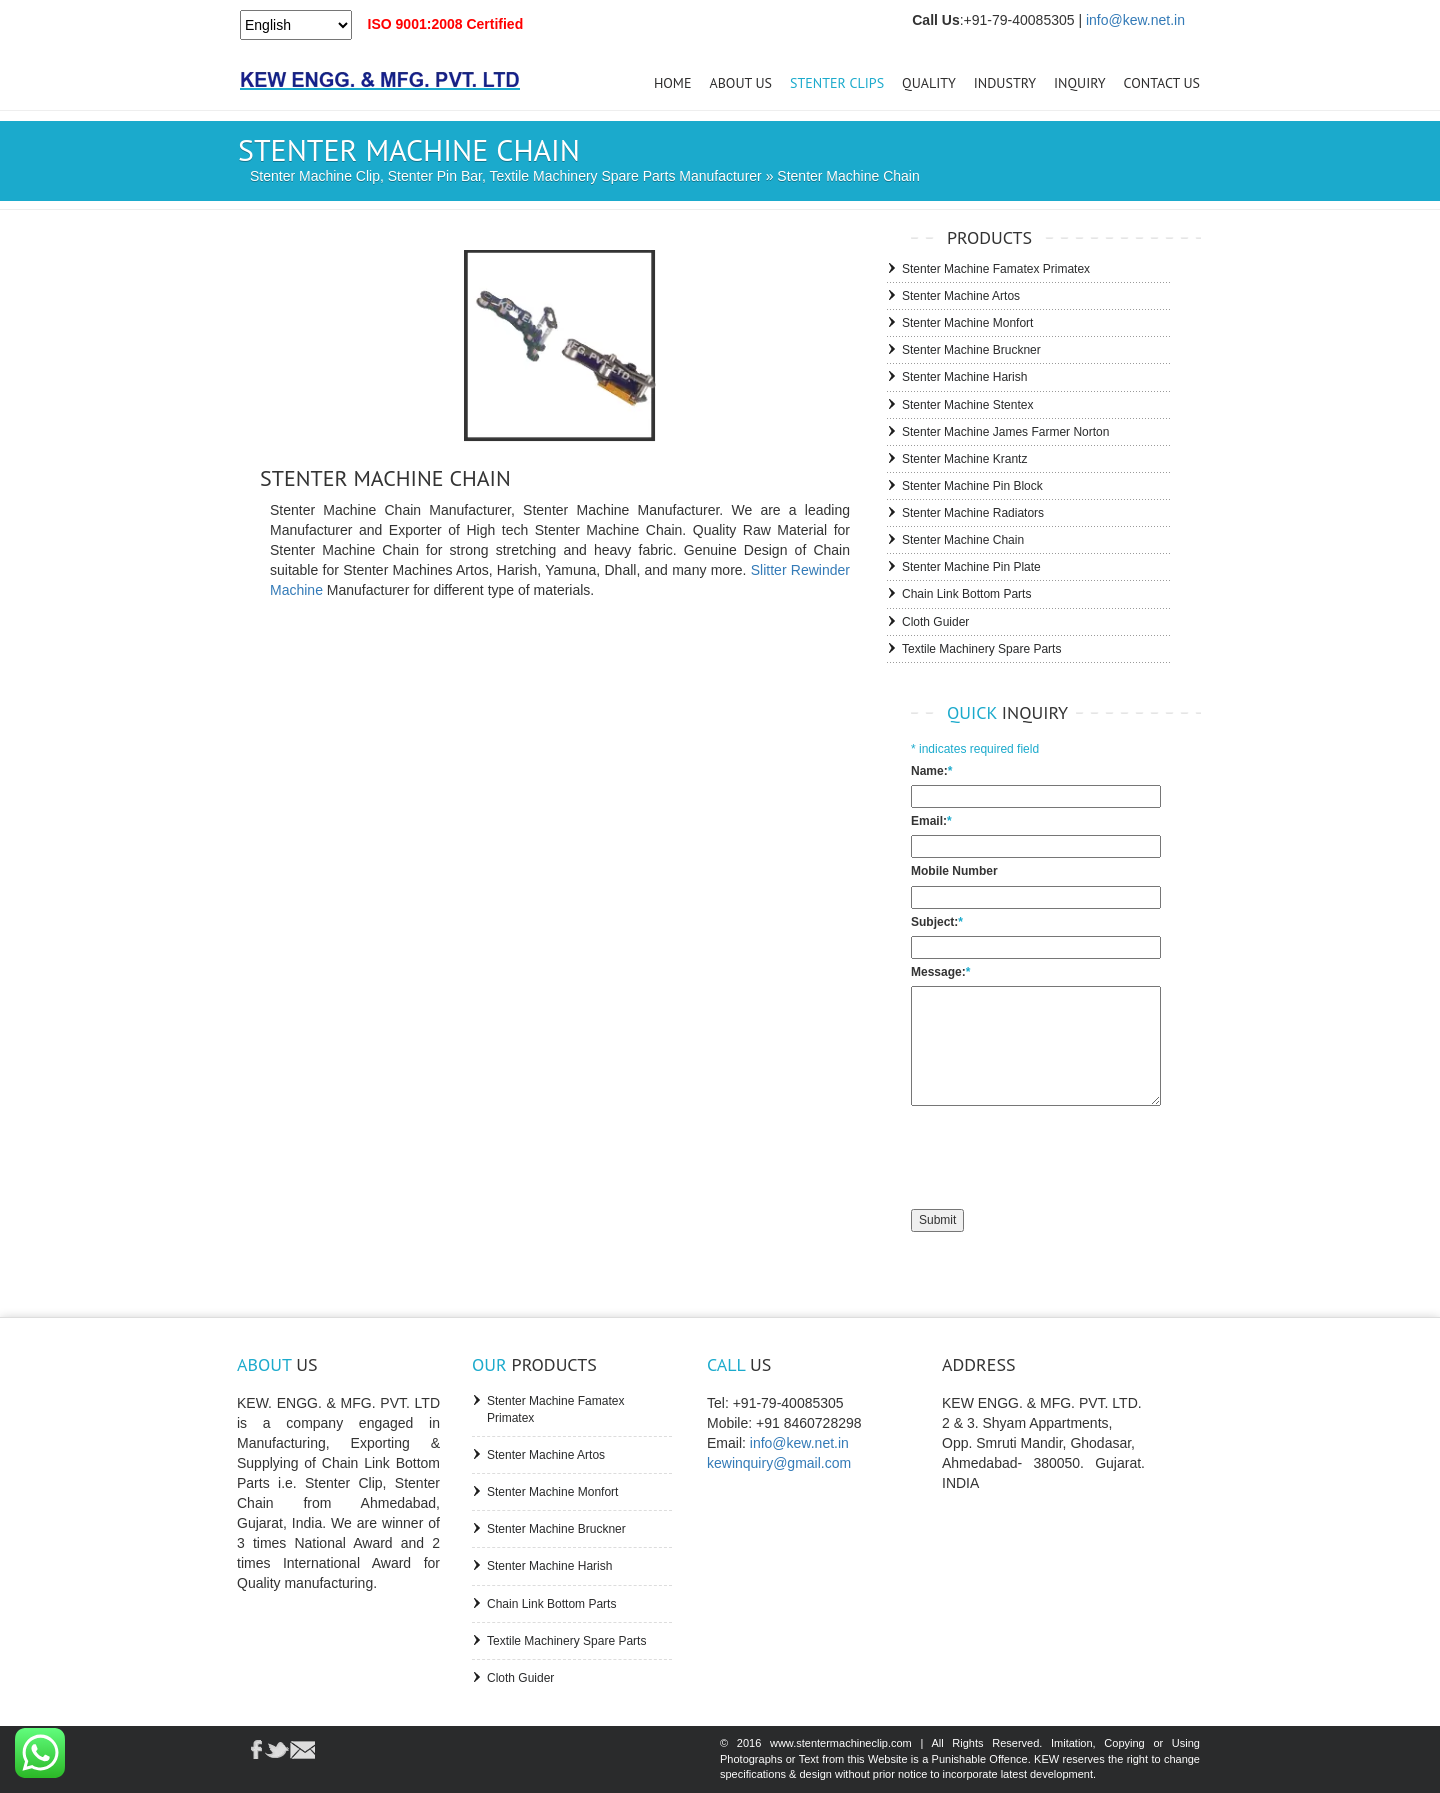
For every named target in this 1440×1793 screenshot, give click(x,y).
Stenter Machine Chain (963, 540)
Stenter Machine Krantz (964, 459)
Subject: (937, 922)
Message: (940, 972)
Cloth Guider (935, 622)
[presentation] (1063, 1155)
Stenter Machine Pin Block (972, 486)
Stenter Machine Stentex (967, 405)
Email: (931, 821)
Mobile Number (954, 871)
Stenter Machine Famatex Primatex (996, 269)
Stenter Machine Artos (961, 296)
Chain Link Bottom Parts (966, 594)
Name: (931, 771)
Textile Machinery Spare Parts (981, 649)
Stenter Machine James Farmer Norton (1005, 432)
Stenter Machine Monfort (967, 323)
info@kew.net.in (1135, 20)
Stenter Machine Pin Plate (971, 567)
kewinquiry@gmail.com (779, 1463)
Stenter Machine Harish (964, 377)
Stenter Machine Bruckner (971, 350)
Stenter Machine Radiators (973, 513)
